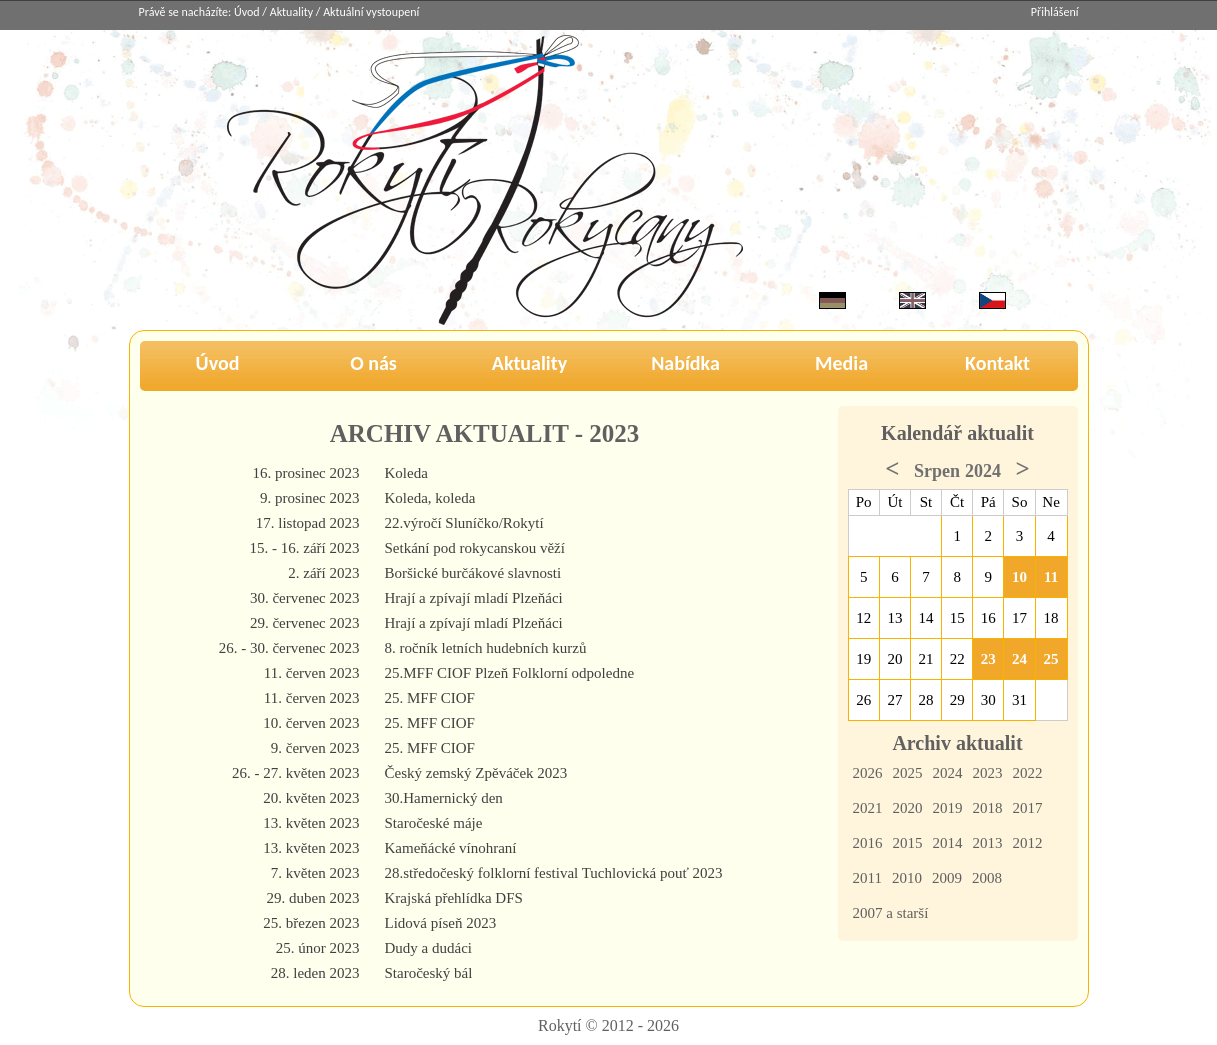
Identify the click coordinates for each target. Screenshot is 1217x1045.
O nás (373, 363)
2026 (868, 773)
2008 (987, 878)
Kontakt (997, 363)
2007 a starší (891, 913)
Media (841, 363)
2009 (947, 878)
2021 (868, 808)
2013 (988, 843)
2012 (1028, 843)
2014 (948, 843)
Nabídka (685, 363)
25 (1051, 659)
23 (988, 659)
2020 (908, 808)
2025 (908, 773)
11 (1051, 577)
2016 (868, 843)
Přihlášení (1055, 12)
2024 (948, 773)
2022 (1028, 773)
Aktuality (291, 12)
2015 (908, 843)
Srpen (937, 471)
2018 (988, 808)
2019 (948, 808)
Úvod (247, 12)
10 (1019, 577)
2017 (1028, 808)
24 (1019, 659)
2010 (907, 878)
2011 (867, 878)
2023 (988, 773)
